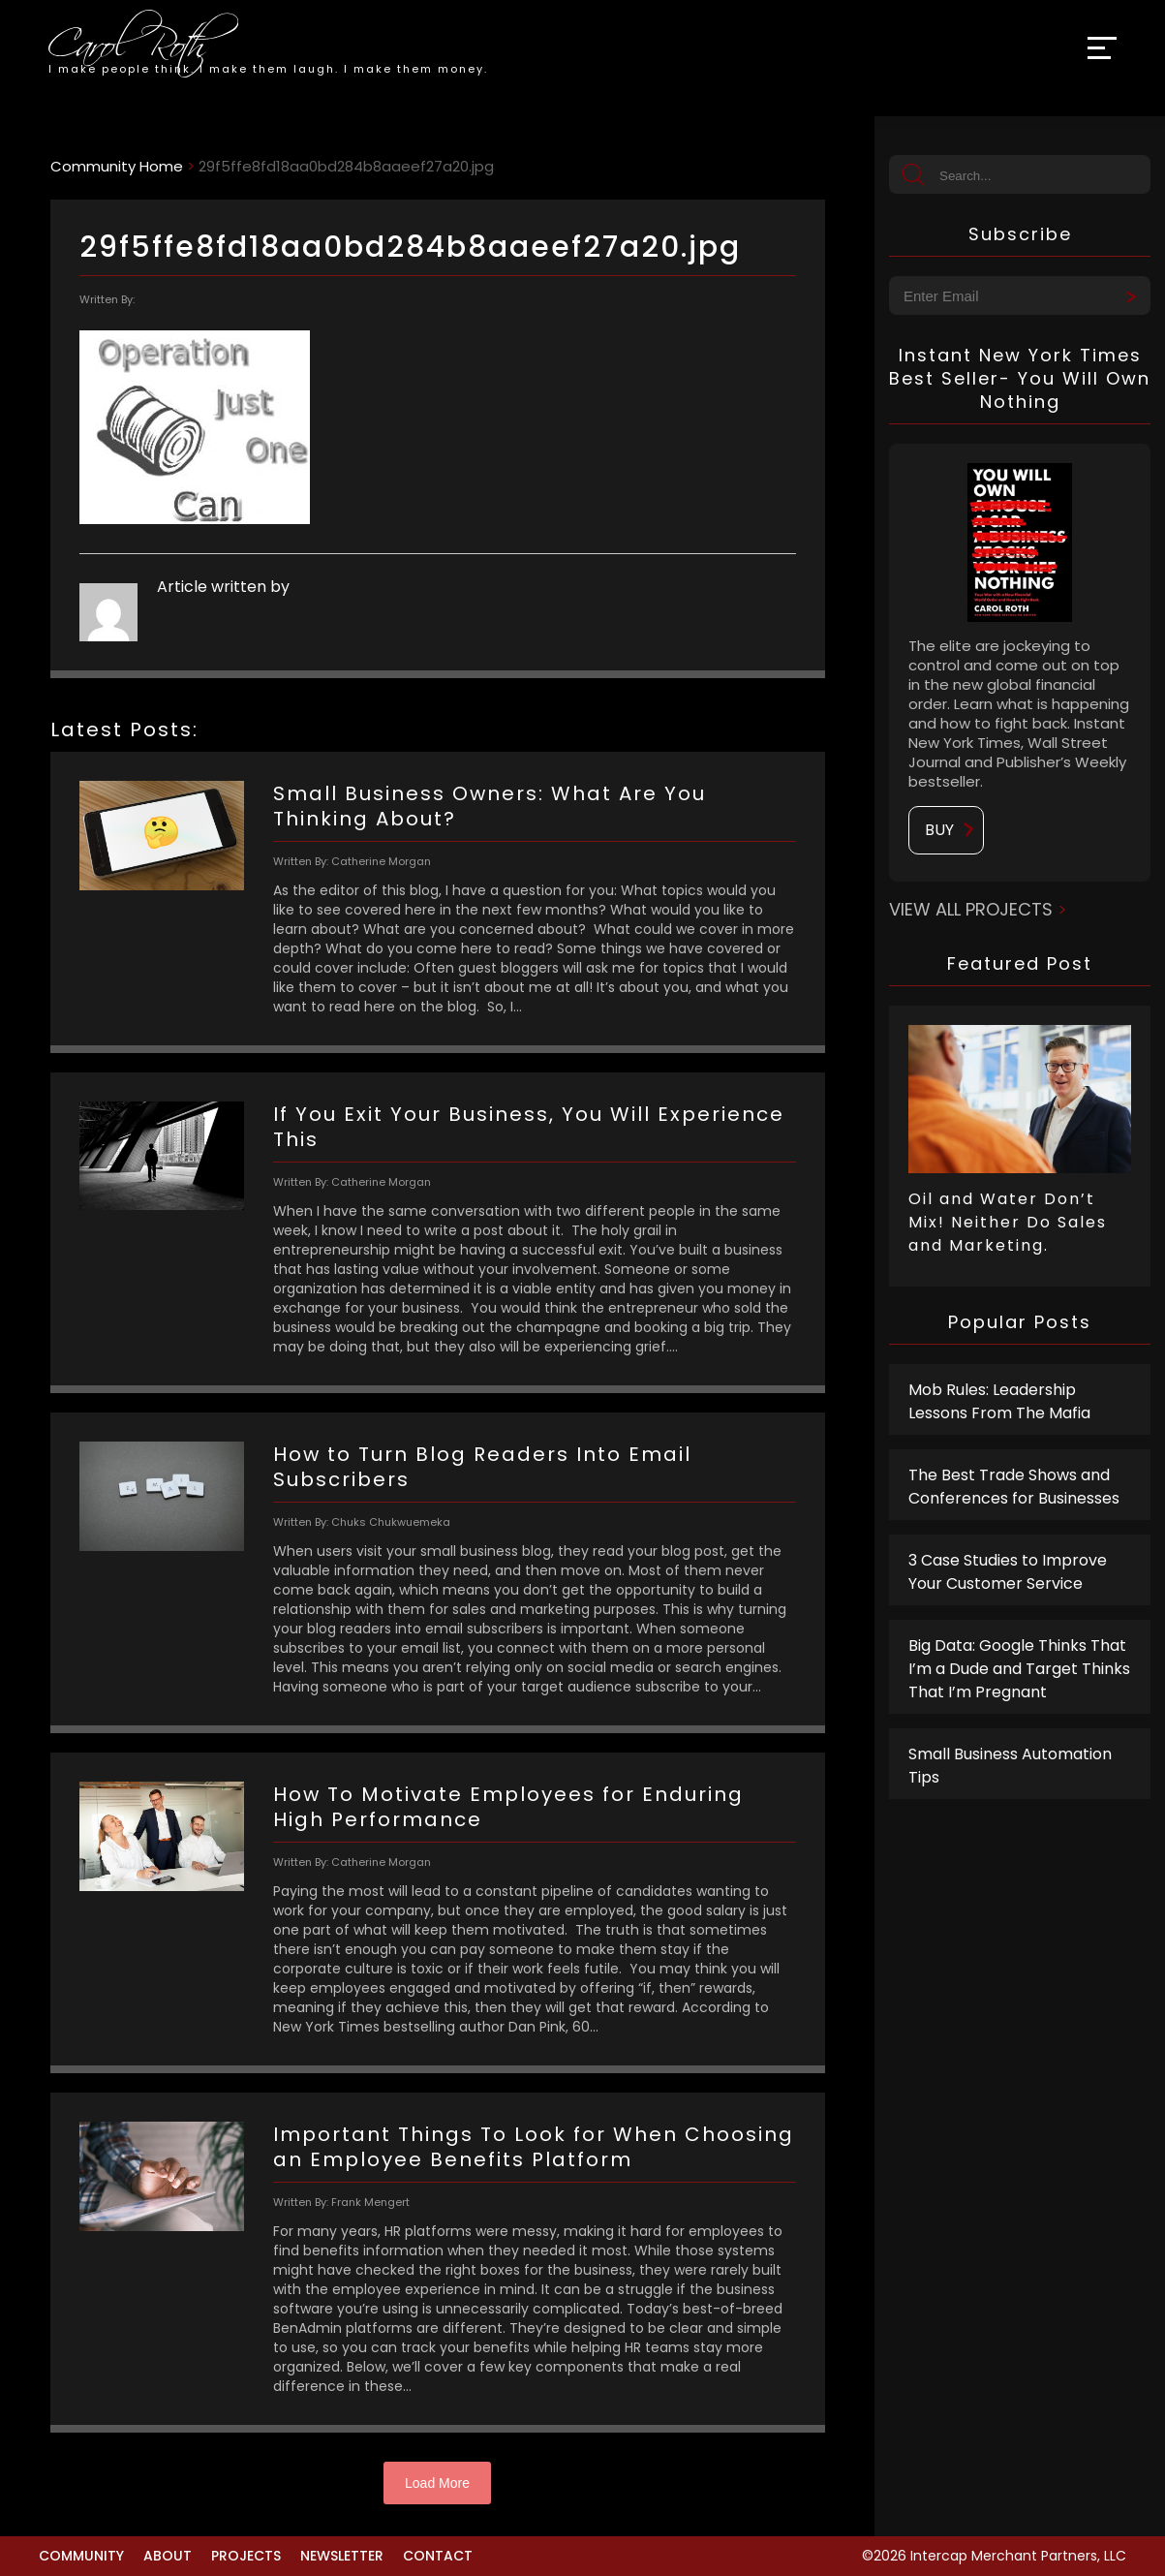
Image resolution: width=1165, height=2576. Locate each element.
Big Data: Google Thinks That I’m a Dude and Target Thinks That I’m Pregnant (1019, 1668)
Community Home (116, 166)
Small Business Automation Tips (1010, 1765)
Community (81, 2555)
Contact (438, 2555)
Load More (437, 2483)
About (167, 2555)
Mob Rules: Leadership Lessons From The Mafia (999, 1401)
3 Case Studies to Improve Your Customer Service (1007, 1572)
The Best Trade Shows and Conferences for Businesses (1013, 1486)
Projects (246, 2555)
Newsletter (341, 2555)
